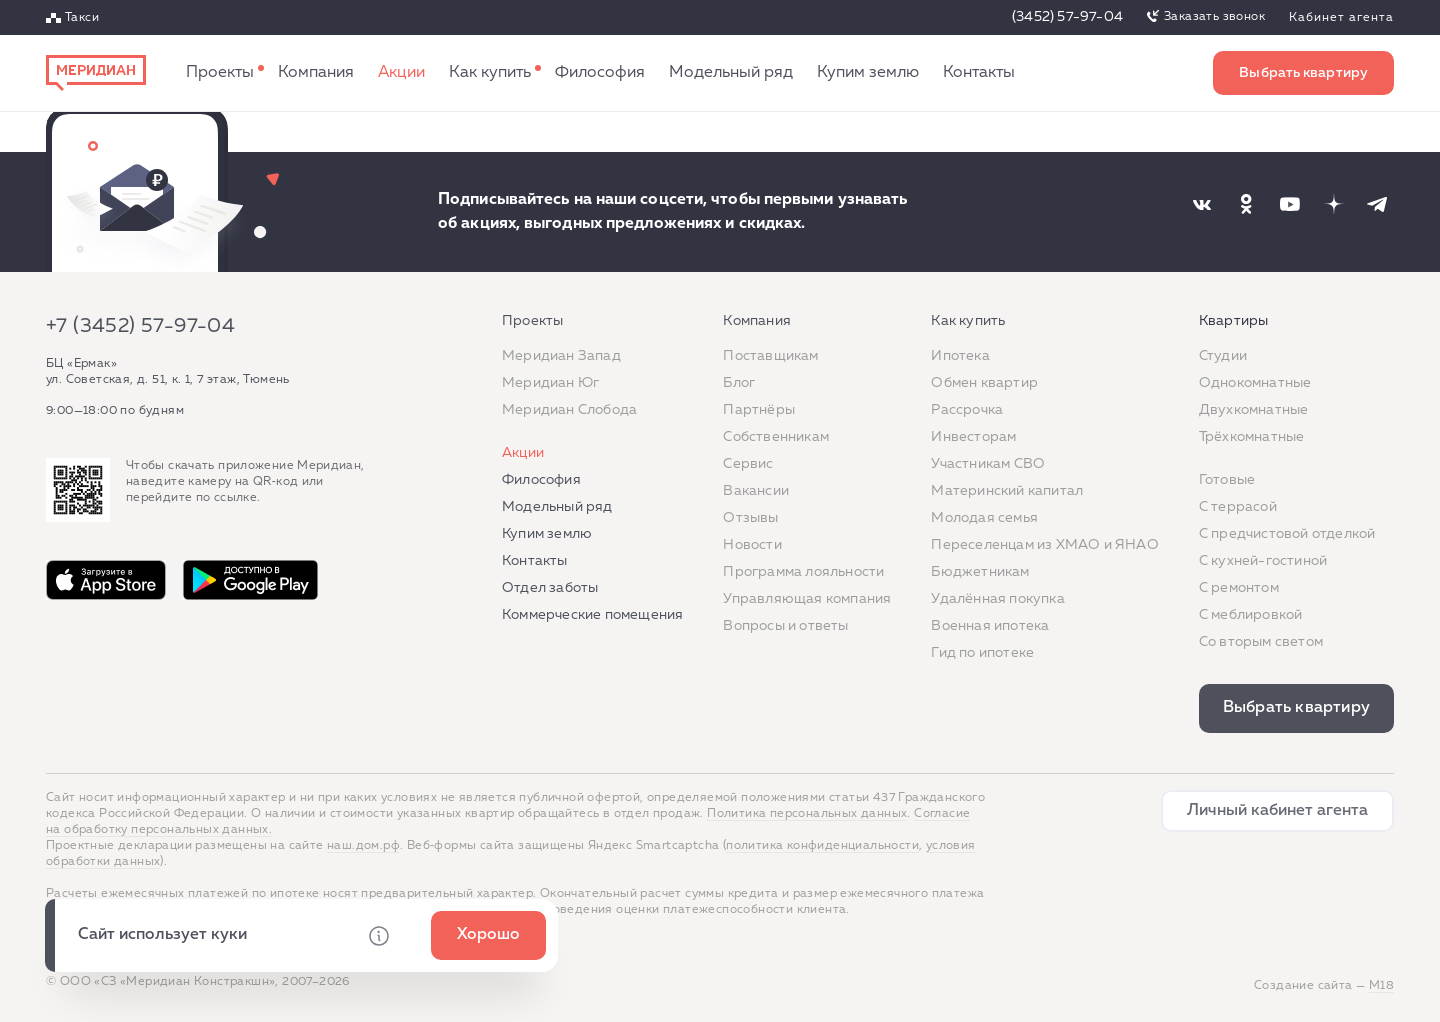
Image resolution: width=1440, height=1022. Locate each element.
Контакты (979, 73)
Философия (600, 73)
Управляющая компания (807, 599)
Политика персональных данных (807, 814)
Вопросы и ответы (785, 626)
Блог (739, 383)
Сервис (748, 464)
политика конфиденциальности (822, 846)
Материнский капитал (1007, 491)
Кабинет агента (1341, 18)
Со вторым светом (1261, 642)
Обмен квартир (984, 383)
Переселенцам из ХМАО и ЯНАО (1044, 545)
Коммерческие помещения (592, 615)
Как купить (490, 73)
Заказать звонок (1214, 17)
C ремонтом (1239, 588)
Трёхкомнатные (1252, 437)
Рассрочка (967, 410)
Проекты (220, 73)
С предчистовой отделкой (1287, 534)
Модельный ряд (731, 73)
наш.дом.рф (363, 846)
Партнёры (759, 410)
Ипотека (960, 356)
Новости (752, 545)
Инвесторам (973, 437)
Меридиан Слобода (569, 410)
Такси (82, 18)
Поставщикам (770, 356)
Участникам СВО (988, 464)
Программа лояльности (803, 572)
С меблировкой (1251, 615)
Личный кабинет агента (1277, 811)
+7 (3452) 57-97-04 (140, 326)
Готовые (1227, 480)
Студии (1223, 356)
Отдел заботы (550, 588)
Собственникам (776, 437)
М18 (1381, 986)
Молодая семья (984, 518)
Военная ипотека (990, 626)
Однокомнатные (1255, 383)
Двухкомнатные (1254, 410)
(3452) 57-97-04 (1067, 17)
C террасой (1238, 507)
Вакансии (756, 491)
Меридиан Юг (550, 383)
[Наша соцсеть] (1202, 204)
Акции (401, 73)
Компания (316, 73)
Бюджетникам (980, 572)
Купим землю (868, 73)
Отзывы (750, 518)
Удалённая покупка (997, 599)
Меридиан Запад (561, 356)
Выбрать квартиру (1303, 73)
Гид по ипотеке (982, 653)
